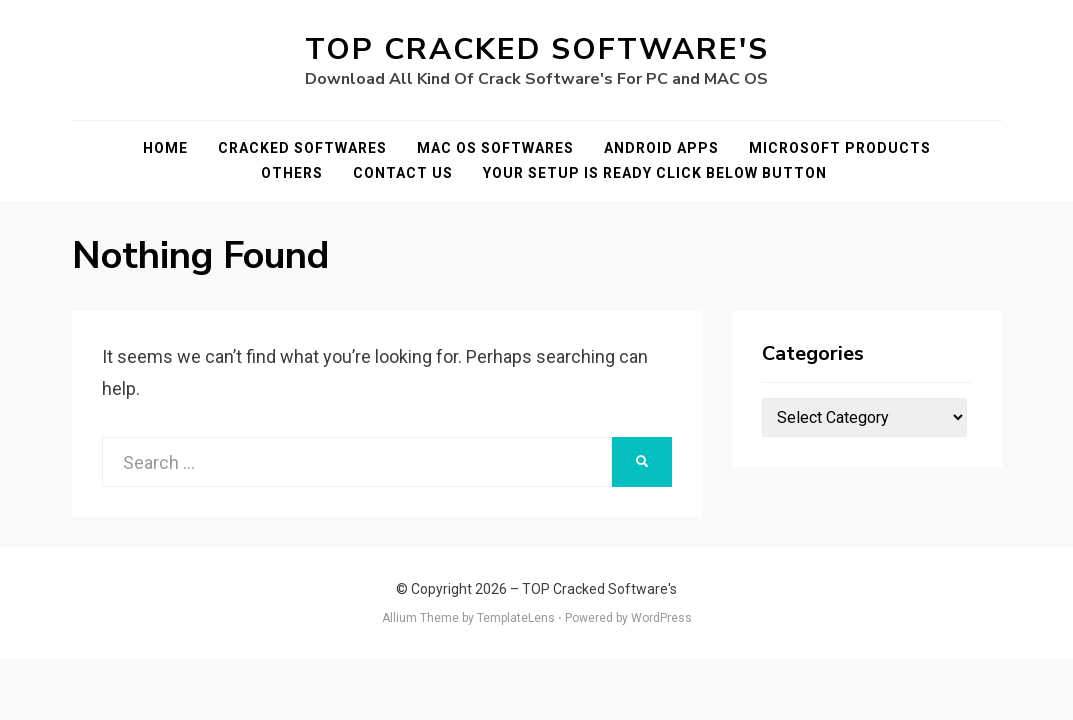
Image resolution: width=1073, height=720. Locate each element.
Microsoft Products (840, 148)
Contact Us (403, 173)
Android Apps (661, 148)
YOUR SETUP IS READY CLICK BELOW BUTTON (655, 173)
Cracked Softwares (302, 148)
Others (292, 173)
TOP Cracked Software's (537, 49)
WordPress (661, 618)
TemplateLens (516, 618)
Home (165, 148)
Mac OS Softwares (495, 148)
